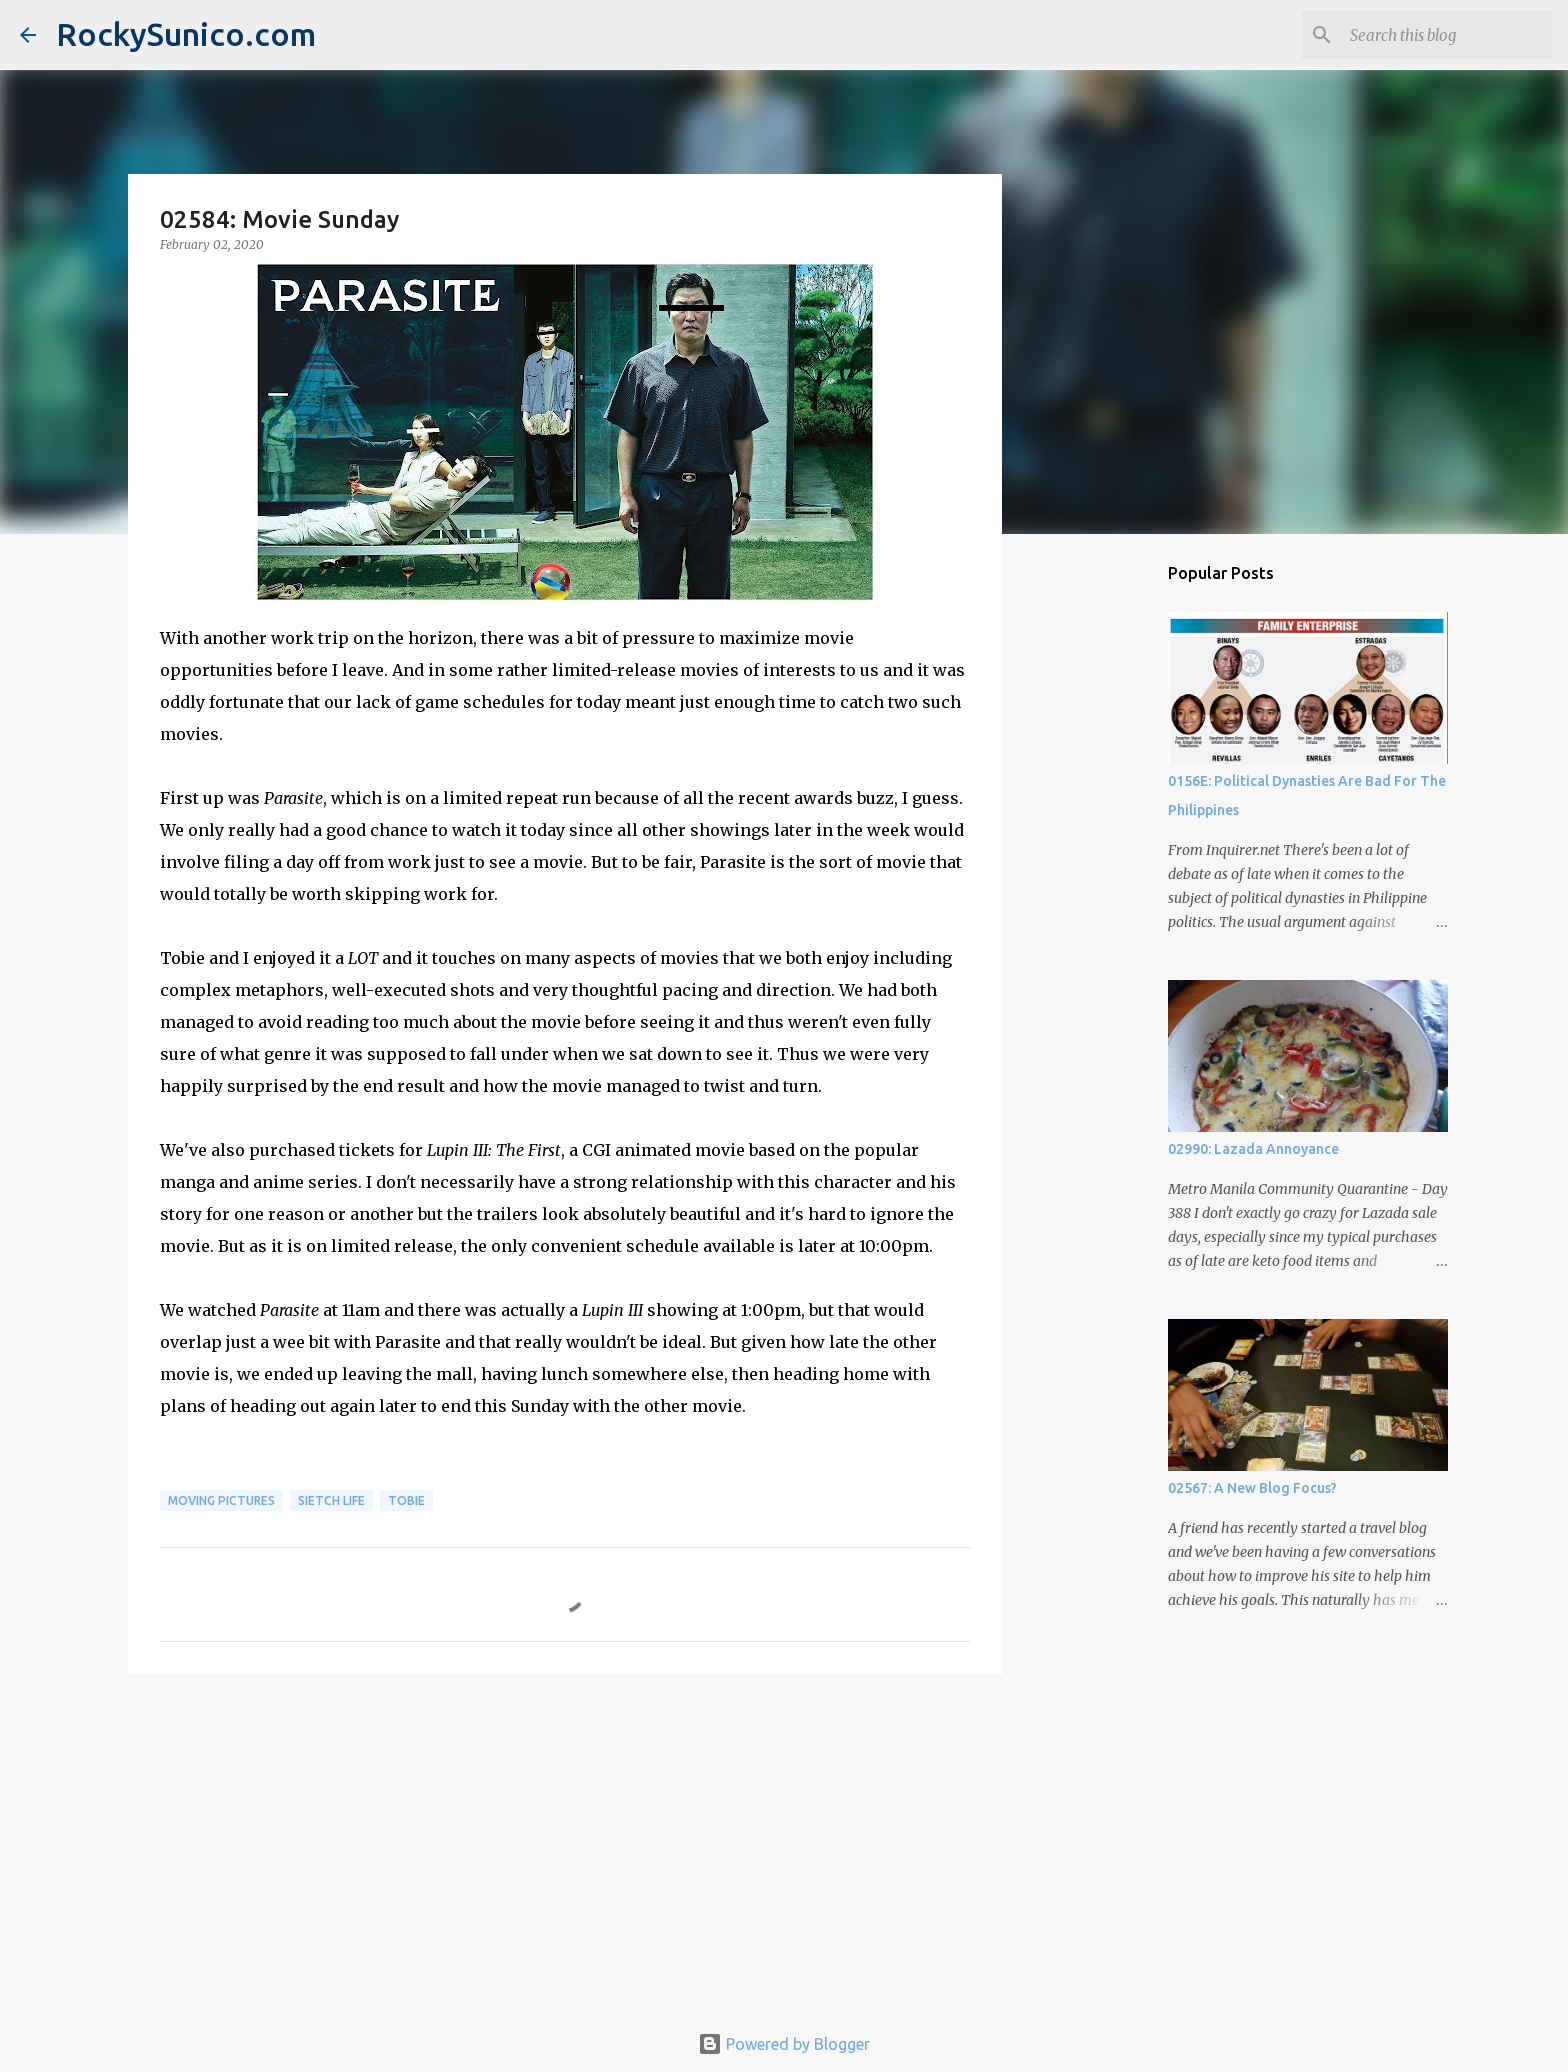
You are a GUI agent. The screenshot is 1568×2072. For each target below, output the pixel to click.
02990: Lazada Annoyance (1253, 1149)
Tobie (406, 1500)
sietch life (331, 1500)
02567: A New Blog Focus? (1252, 1488)
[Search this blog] (1447, 35)
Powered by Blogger (784, 2044)
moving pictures (221, 1500)
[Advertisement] (565, 1844)
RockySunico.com (186, 34)
